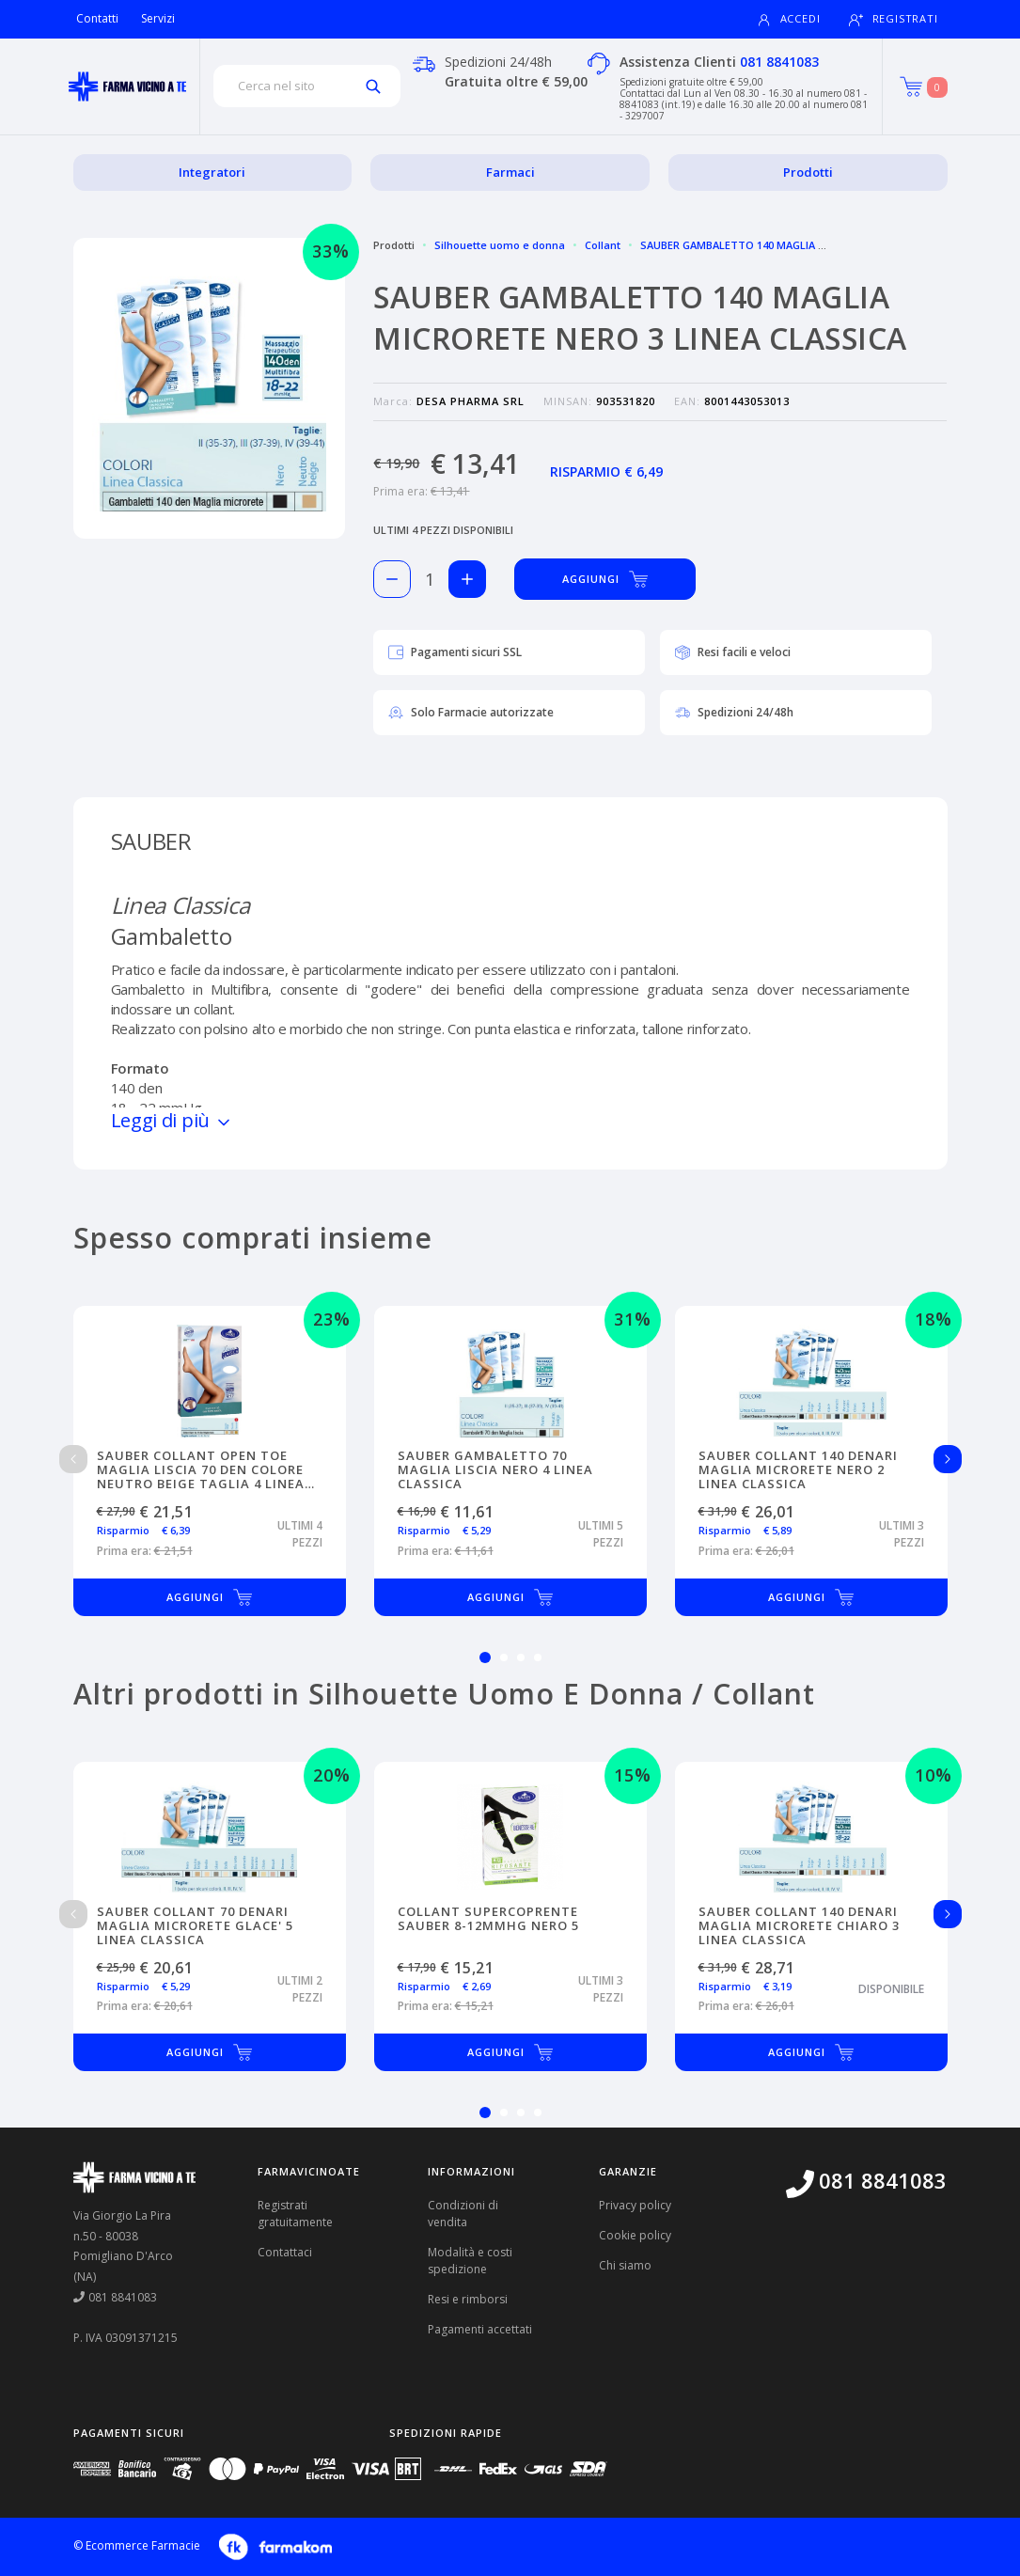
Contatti (97, 18)
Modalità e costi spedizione (470, 2260)
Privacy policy (635, 2205)
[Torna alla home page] (127, 86)
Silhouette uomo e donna (499, 245)
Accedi (789, 19)
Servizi (158, 18)
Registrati (893, 19)
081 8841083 (779, 62)
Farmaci (510, 172)
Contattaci (285, 2252)
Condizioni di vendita (463, 2213)
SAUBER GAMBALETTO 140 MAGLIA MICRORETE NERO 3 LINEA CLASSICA (819, 245)
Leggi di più (172, 1120)
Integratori (212, 172)
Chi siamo (625, 2265)
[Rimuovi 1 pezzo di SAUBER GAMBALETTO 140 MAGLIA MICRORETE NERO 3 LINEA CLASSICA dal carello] (392, 579)
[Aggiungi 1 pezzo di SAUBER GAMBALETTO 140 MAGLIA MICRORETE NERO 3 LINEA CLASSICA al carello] (467, 579)
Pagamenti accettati (480, 2329)
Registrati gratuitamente (295, 2213)
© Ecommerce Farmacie (136, 2545)
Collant (602, 245)
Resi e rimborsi (468, 2299)
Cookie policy (635, 2235)
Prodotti (808, 172)
